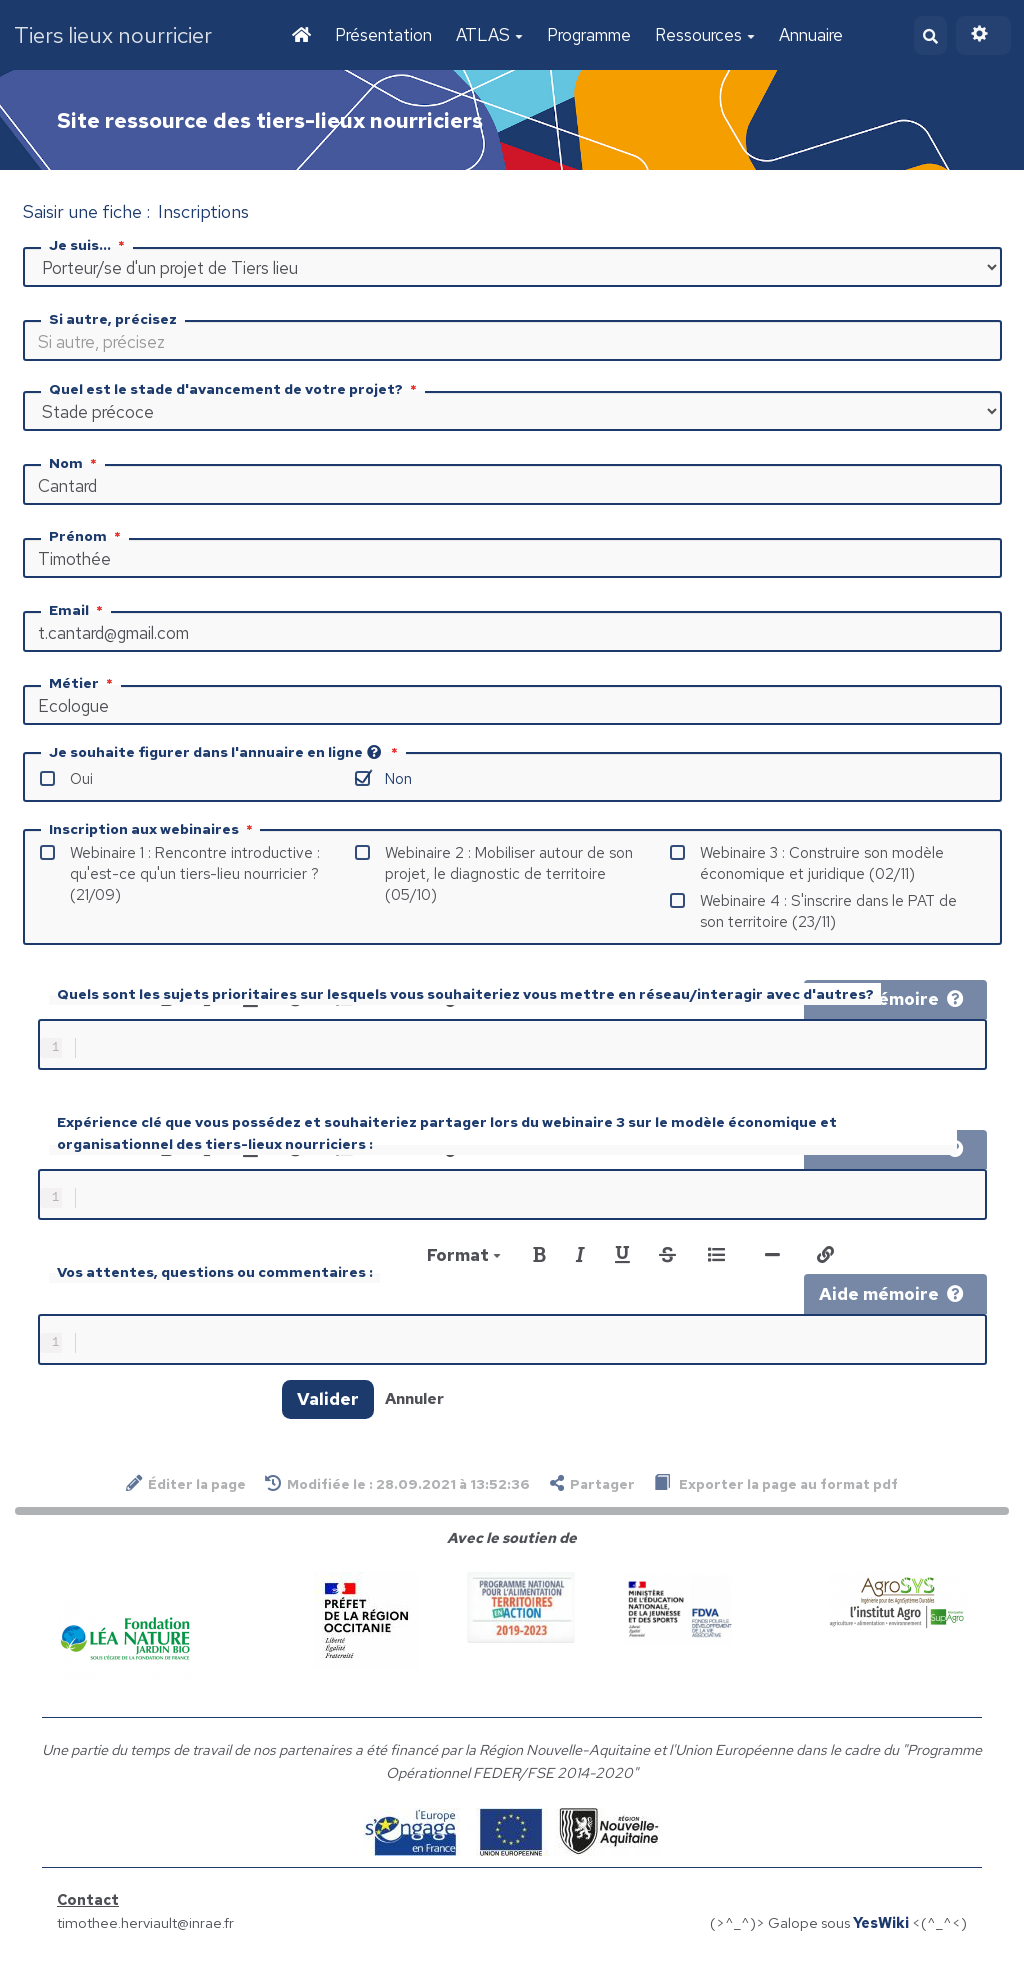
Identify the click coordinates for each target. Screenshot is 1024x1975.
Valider (328, 1413)
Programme (587, 36)
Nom (75, 465)
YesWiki (881, 1936)
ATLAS (487, 36)
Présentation (381, 36)
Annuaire (809, 36)
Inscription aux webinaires (153, 831)
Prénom (87, 538)
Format (464, 1265)
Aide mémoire (891, 1001)
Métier (83, 685)
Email (78, 612)
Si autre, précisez (113, 321)
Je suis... (89, 247)
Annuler (414, 1412)
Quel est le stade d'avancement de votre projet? (235, 391)
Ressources (703, 36)
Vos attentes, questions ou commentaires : (215, 1282)
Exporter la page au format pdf (776, 1497)
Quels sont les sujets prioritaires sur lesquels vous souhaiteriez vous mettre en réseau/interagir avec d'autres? (465, 996)
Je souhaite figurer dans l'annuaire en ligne (225, 754)
